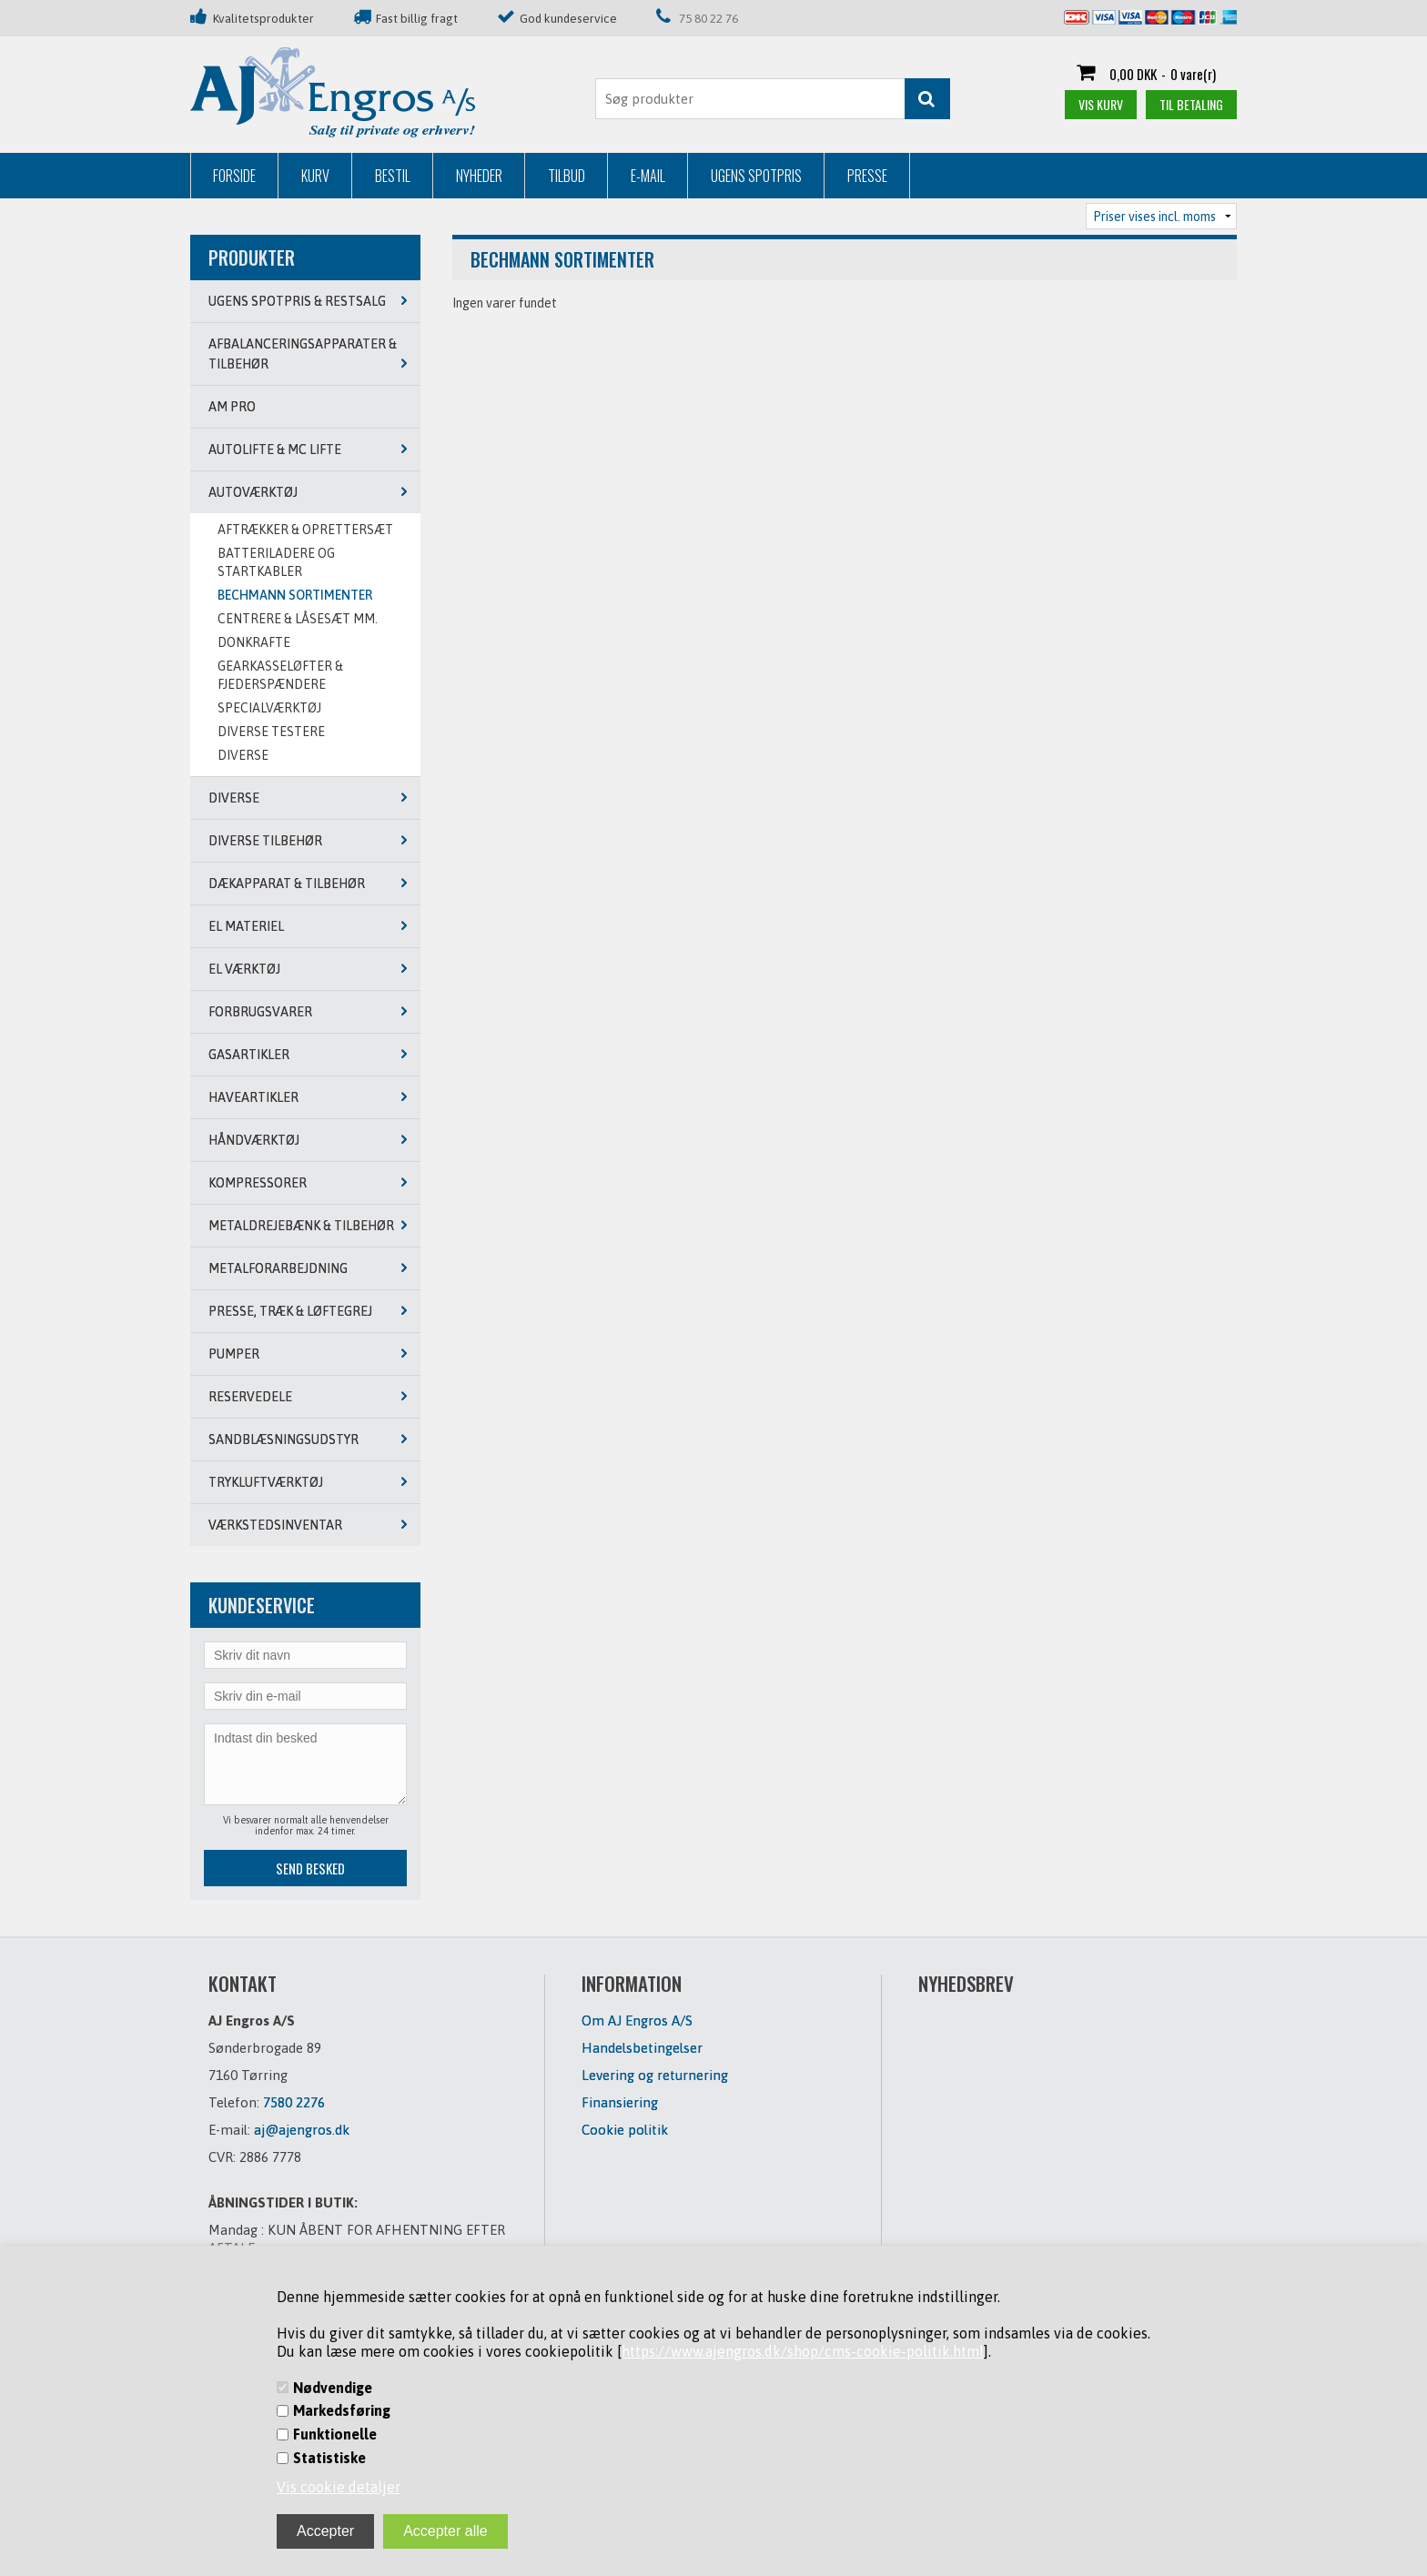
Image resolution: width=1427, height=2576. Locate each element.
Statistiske (329, 2458)
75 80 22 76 (708, 18)
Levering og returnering (655, 2075)
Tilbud (566, 176)
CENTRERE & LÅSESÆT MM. (298, 618)
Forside (234, 176)
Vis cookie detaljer (338, 2487)
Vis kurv (1100, 104)
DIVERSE (243, 755)
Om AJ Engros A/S (637, 2020)
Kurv (315, 176)
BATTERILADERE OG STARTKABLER (276, 562)
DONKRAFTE (254, 642)
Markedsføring (341, 2410)
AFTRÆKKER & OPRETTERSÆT (305, 529)
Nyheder (479, 176)
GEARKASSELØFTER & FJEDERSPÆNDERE (280, 675)
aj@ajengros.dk (301, 2129)
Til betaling (1191, 104)
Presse (867, 176)
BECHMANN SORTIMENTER (295, 595)
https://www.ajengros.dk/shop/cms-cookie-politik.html (803, 2351)
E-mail (648, 176)
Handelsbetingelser (642, 2048)
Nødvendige (332, 2387)
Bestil (392, 176)
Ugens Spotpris (756, 176)
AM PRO (232, 406)
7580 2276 (294, 2102)
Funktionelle (335, 2434)
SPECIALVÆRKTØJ (269, 708)
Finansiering (620, 2102)
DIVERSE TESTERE (271, 731)
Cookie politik (625, 2129)
